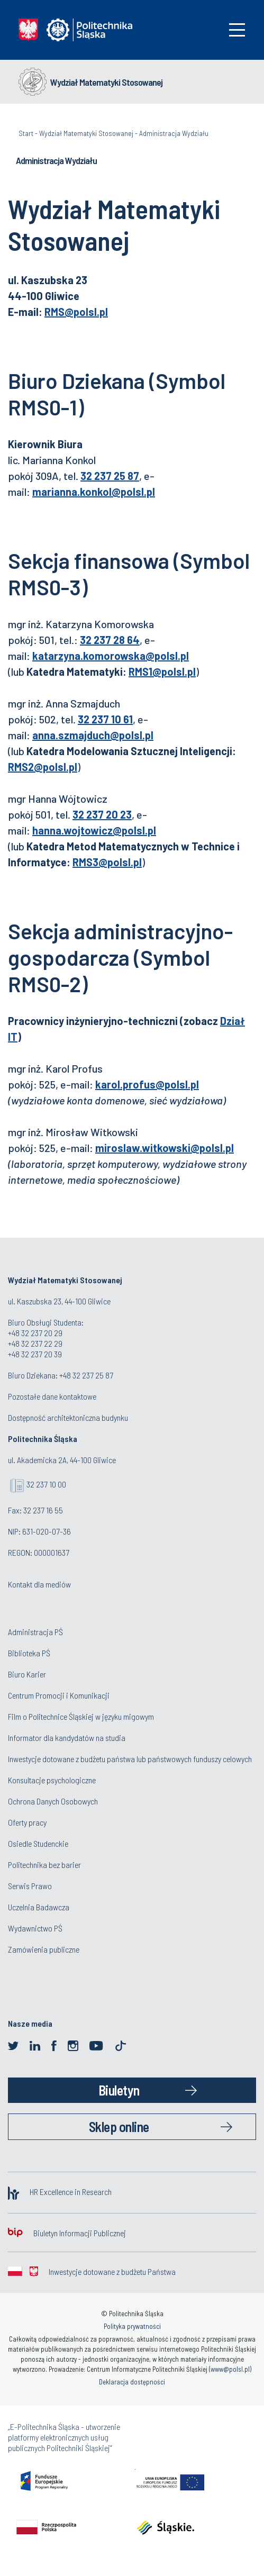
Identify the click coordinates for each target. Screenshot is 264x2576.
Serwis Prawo (30, 1886)
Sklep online (119, 2126)
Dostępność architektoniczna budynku (68, 1417)
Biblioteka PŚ (29, 1653)
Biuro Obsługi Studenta (44, 1322)
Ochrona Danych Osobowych (53, 1801)
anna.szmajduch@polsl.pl (92, 735)
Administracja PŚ (35, 1632)
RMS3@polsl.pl (107, 862)
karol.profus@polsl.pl (147, 1084)
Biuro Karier (27, 1674)
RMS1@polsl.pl (162, 671)
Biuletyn (119, 2090)
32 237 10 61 (105, 719)
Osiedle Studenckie (38, 1843)
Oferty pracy (27, 1822)
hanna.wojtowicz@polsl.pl (94, 830)
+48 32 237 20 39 (35, 1354)
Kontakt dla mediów (39, 1584)
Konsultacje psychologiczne (52, 1780)
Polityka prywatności (132, 2326)
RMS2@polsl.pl (42, 766)
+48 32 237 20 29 (35, 1333)
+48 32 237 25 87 (86, 1375)
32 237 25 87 (109, 475)
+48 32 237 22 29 (35, 1343)
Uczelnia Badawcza (38, 1907)
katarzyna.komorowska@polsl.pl (110, 655)
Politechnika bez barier (44, 1865)
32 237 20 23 (102, 814)
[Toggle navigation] (237, 30)
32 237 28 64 (110, 639)
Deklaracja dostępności (132, 2382)
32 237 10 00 (46, 1484)
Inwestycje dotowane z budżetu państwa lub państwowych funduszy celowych (130, 1759)
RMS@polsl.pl (76, 311)
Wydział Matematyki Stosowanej (106, 82)
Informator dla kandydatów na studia (66, 1738)
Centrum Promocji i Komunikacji (59, 1695)
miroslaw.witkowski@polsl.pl (164, 1147)
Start (26, 133)
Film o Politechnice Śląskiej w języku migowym (81, 1716)
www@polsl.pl (230, 2369)
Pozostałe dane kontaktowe (52, 1396)
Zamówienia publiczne (43, 1949)
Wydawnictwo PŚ (35, 1928)
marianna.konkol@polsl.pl (93, 491)
